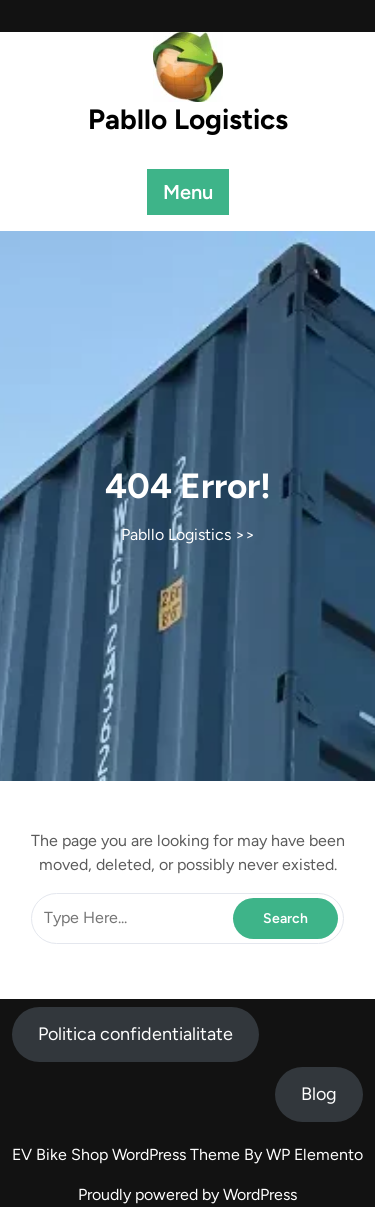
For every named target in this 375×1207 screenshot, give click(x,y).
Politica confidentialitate (135, 1034)
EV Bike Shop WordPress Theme (128, 1154)
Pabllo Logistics (188, 119)
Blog (319, 1094)
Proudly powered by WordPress (187, 1194)
